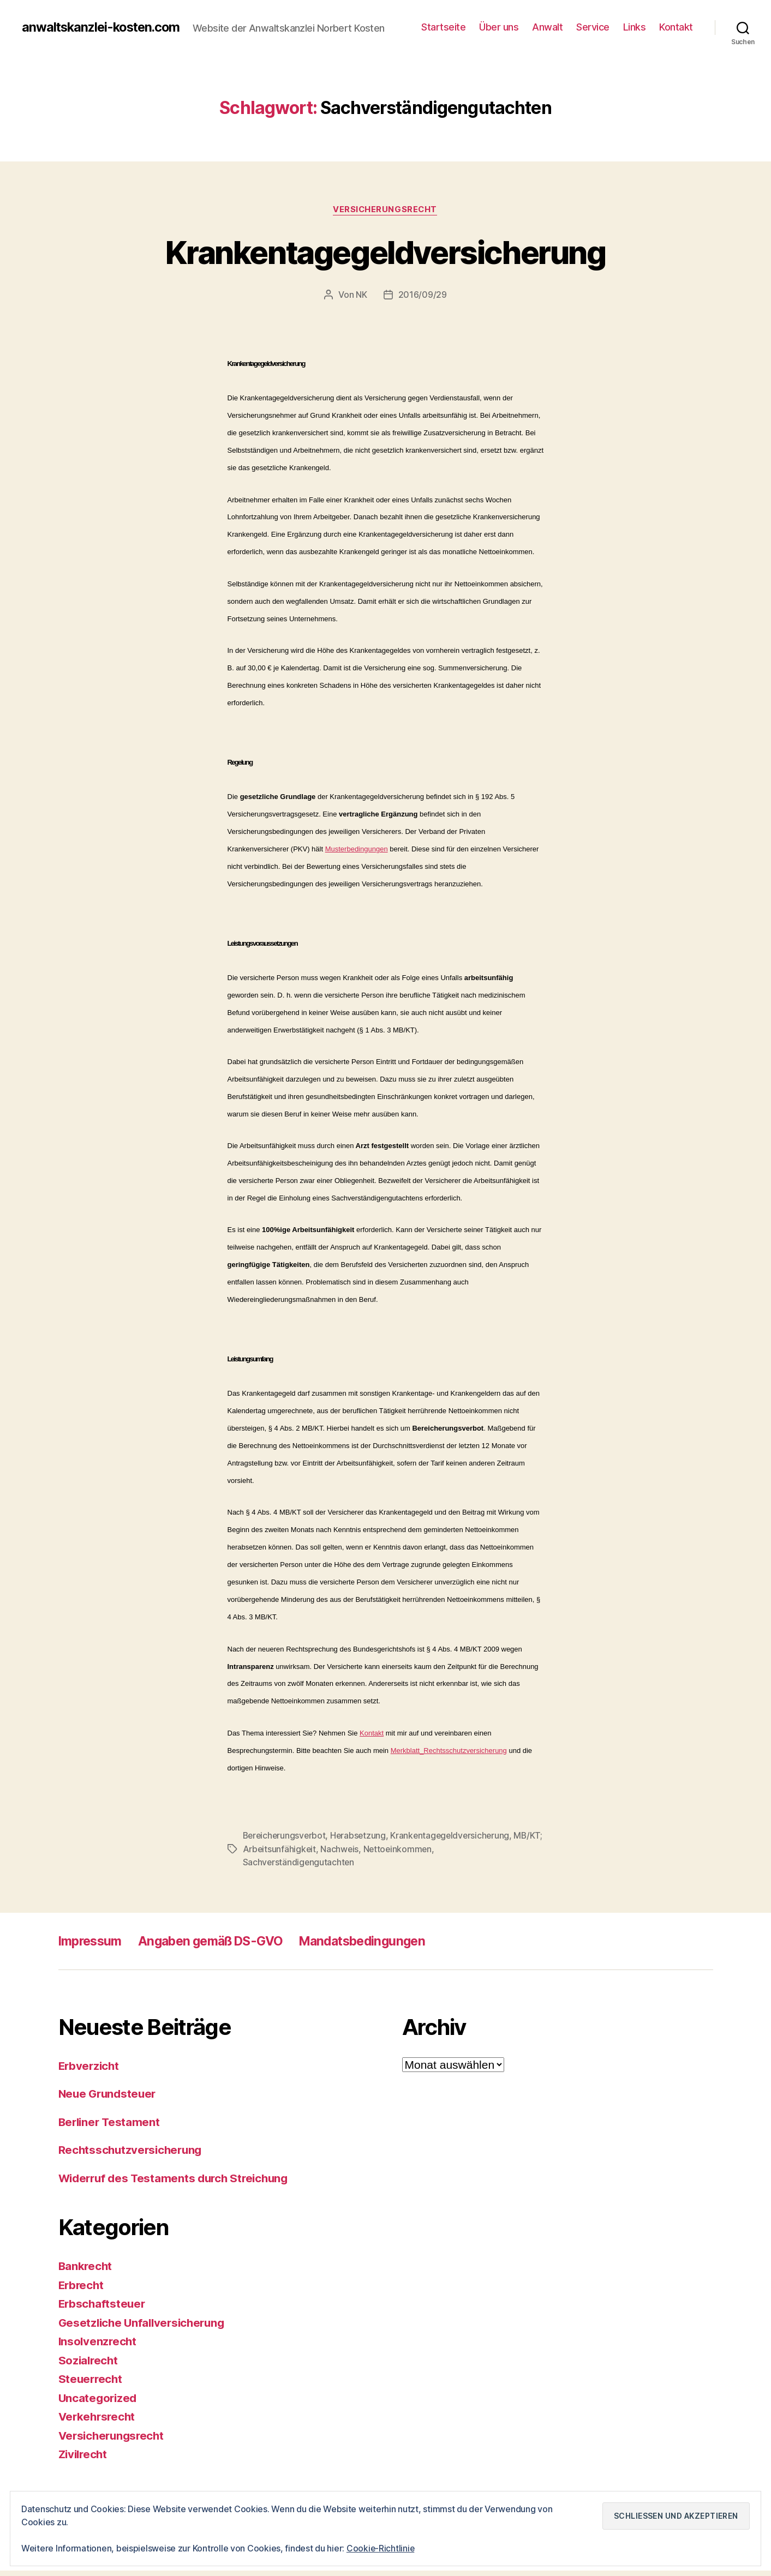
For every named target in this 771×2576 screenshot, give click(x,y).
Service (592, 30)
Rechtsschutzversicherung (132, 2155)
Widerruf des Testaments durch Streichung (177, 2183)
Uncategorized (99, 2403)
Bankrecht (86, 2271)
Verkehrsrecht (98, 2422)
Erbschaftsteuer (103, 2309)
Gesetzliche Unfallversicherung (144, 2328)
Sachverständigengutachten (299, 1868)
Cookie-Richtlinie (380, 2548)
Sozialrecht (89, 2366)
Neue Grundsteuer (109, 2099)
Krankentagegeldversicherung (385, 258)
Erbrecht (82, 2290)
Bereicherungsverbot (285, 1841)
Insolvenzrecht (98, 2346)
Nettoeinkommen (431, 1855)
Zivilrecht (84, 2459)
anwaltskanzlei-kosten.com (104, 21)
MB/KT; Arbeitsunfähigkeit (295, 1855)
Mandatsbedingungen (380, 1946)
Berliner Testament (110, 2127)
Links (634, 30)
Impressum (92, 1946)
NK (361, 301)
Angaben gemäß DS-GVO (219, 1946)
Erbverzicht (90, 2071)
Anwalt (547, 30)
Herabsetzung (361, 1841)
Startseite (443, 30)
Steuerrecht (91, 2384)
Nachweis (371, 1855)
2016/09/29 (422, 301)
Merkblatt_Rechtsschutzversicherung (449, 1756)
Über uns (498, 30)
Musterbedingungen (356, 855)
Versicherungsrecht (385, 216)
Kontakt (676, 30)
